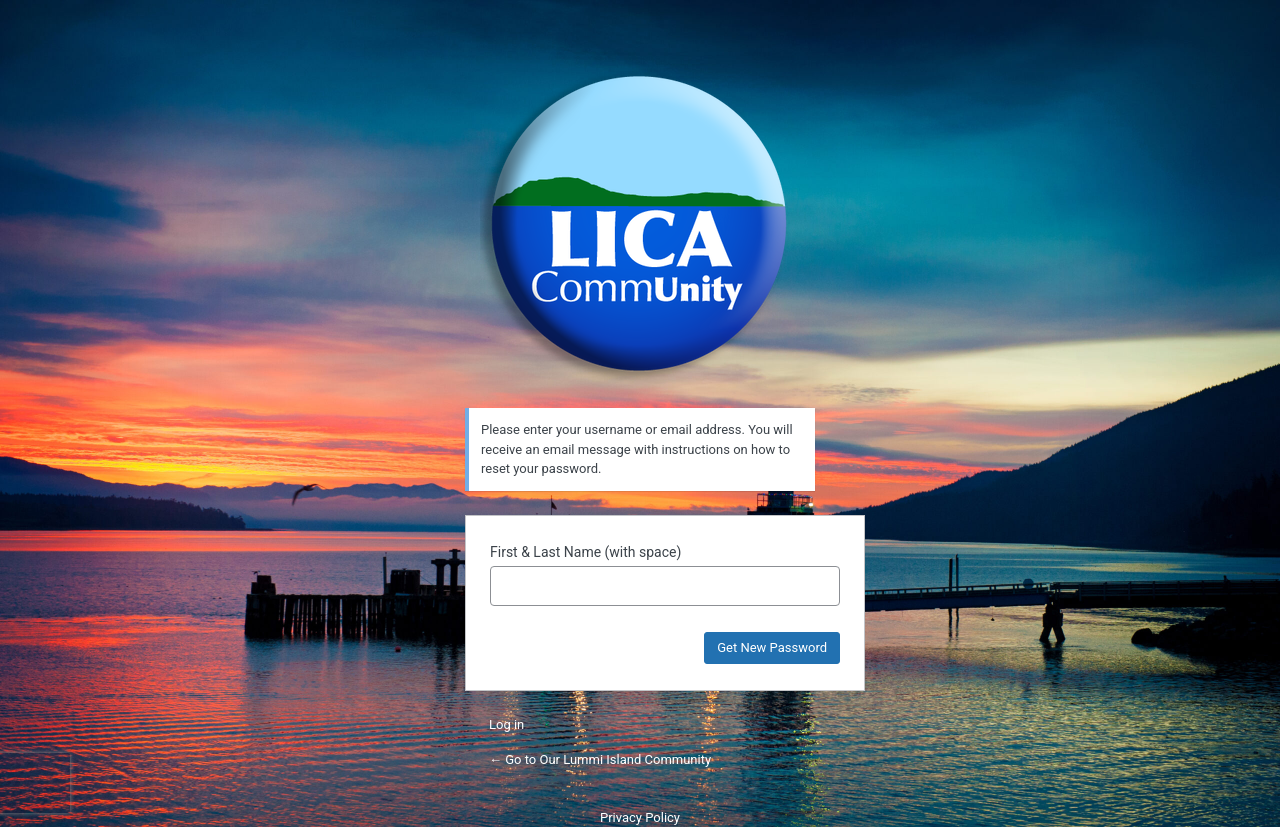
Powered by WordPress (640, 224)
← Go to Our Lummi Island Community (600, 759)
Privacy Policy (640, 817)
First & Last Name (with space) (585, 552)
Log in (506, 724)
